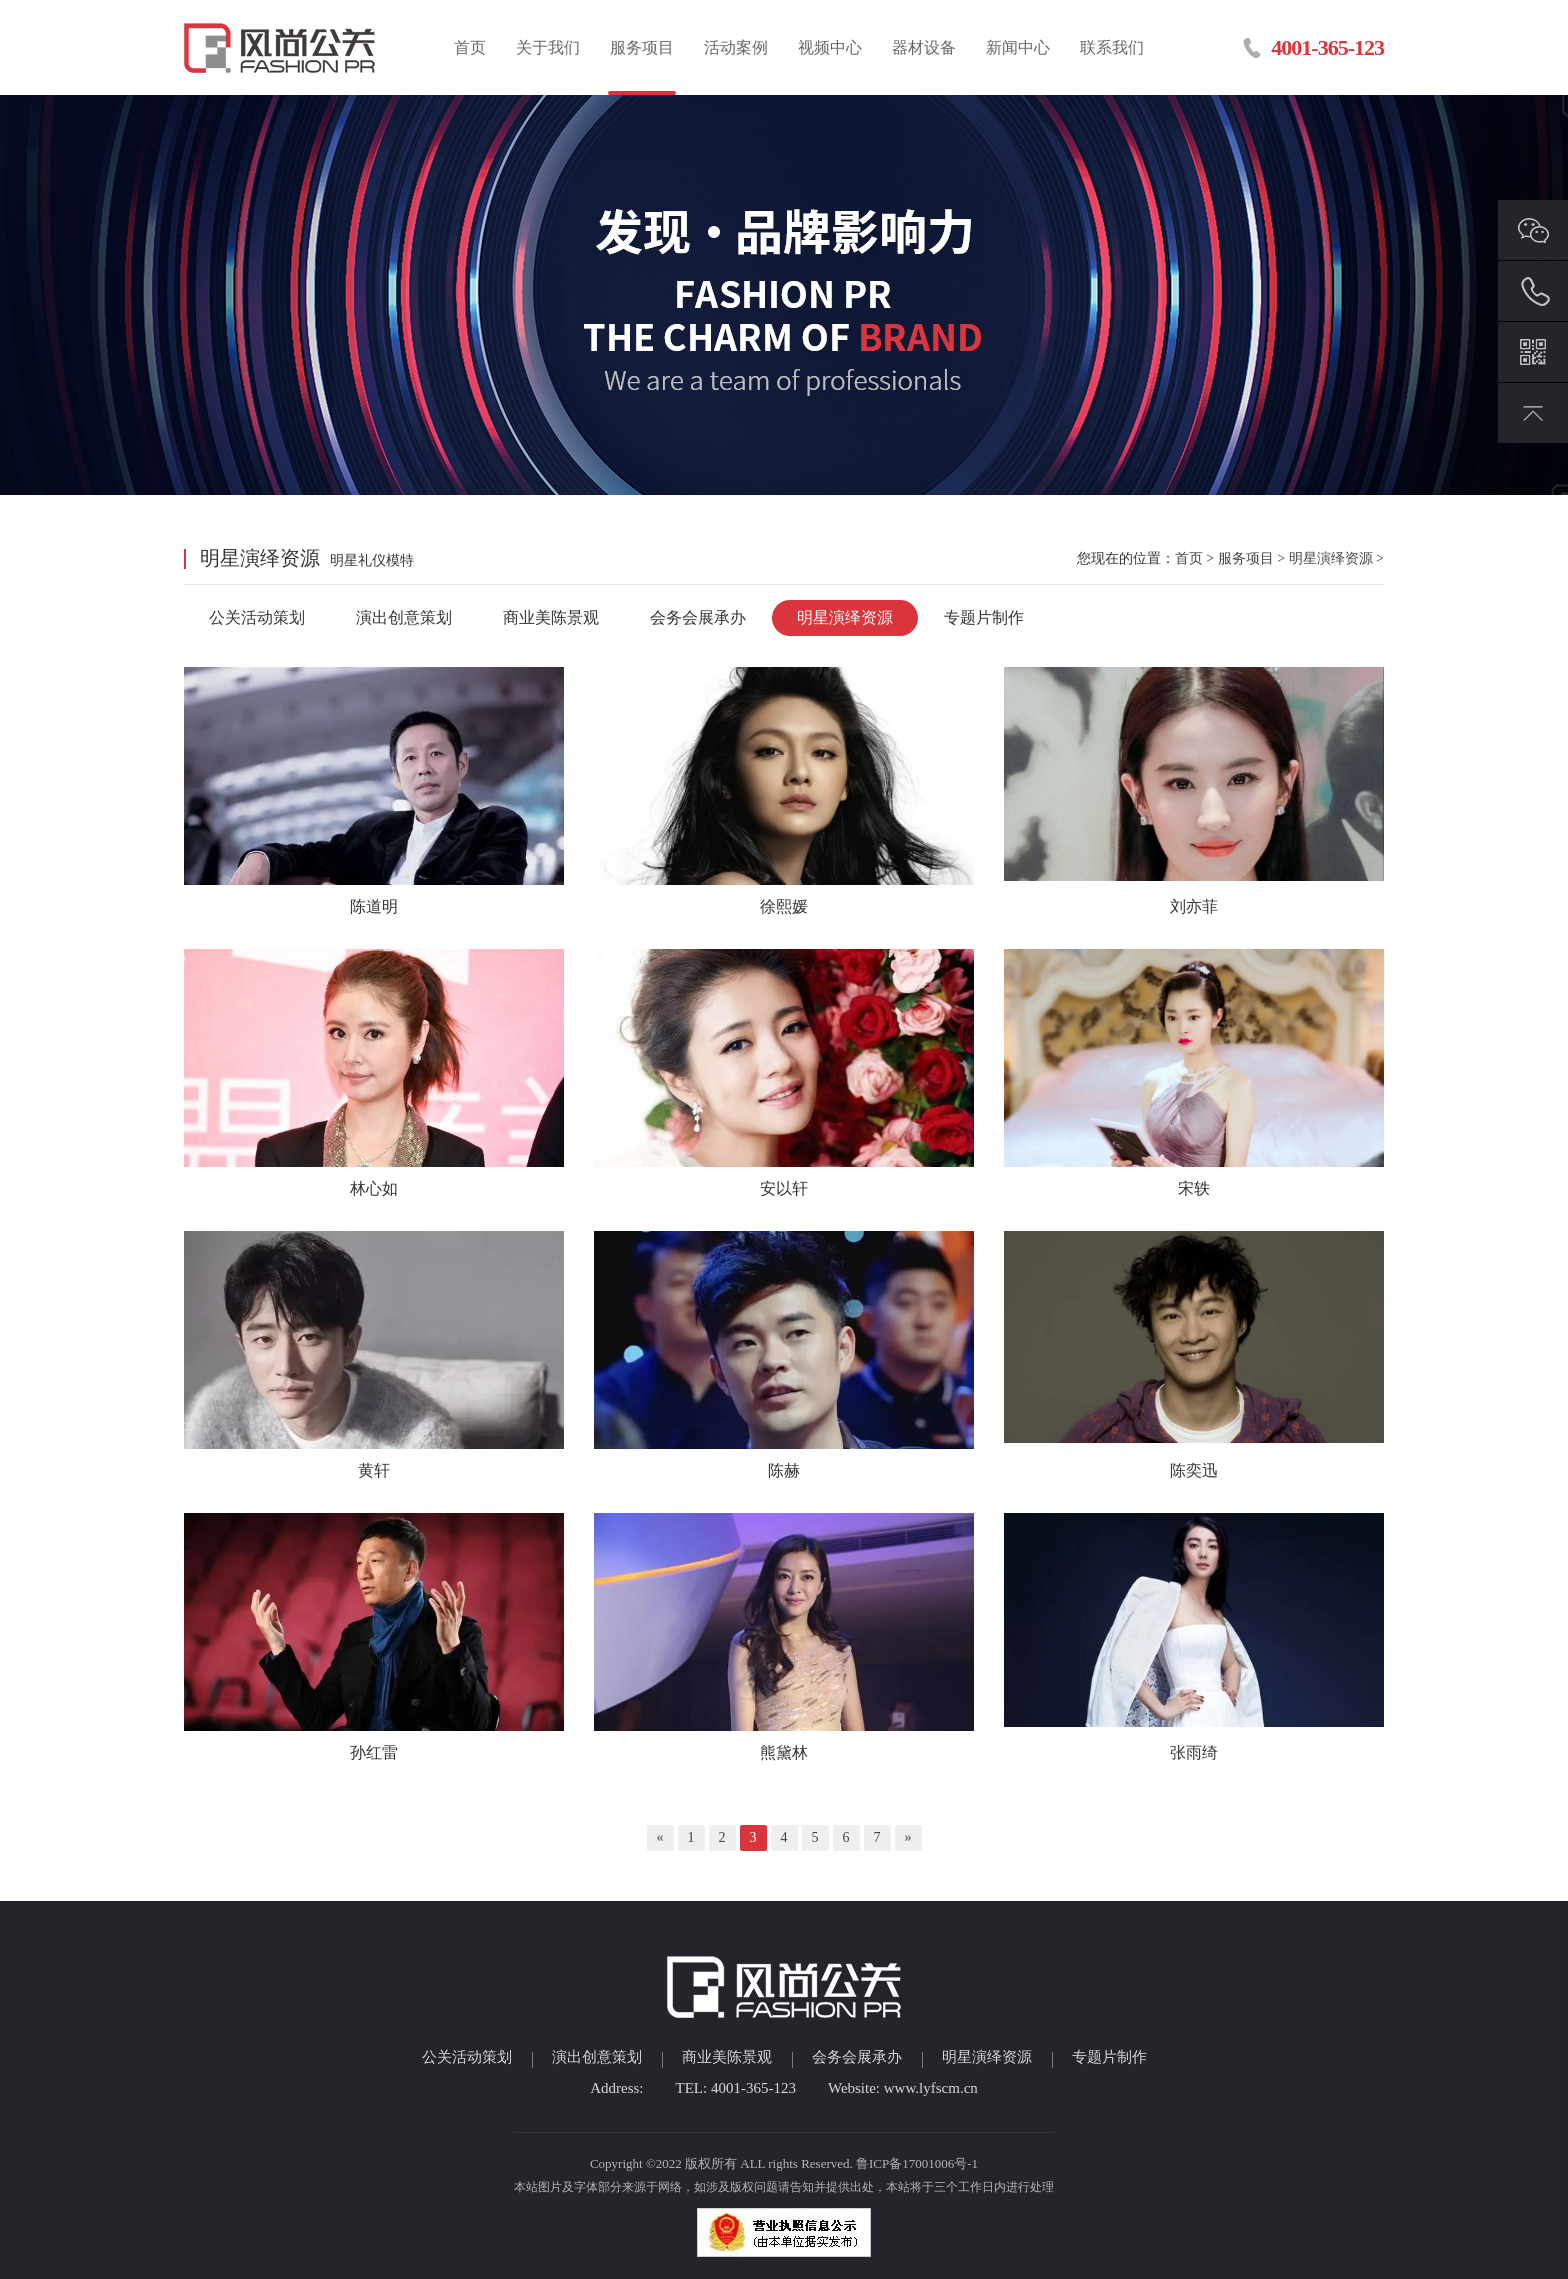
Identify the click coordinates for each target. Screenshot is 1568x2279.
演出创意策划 (404, 617)
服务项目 (642, 47)
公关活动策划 (257, 617)
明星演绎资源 (1331, 558)
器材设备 (924, 47)
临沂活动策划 (281, 47)
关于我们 (548, 47)
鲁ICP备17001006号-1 (917, 2163)
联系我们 (1112, 47)
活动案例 (736, 47)
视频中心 (830, 47)
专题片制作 (984, 617)
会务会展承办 (698, 617)
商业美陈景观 (551, 617)
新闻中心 (1018, 47)
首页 (470, 47)
